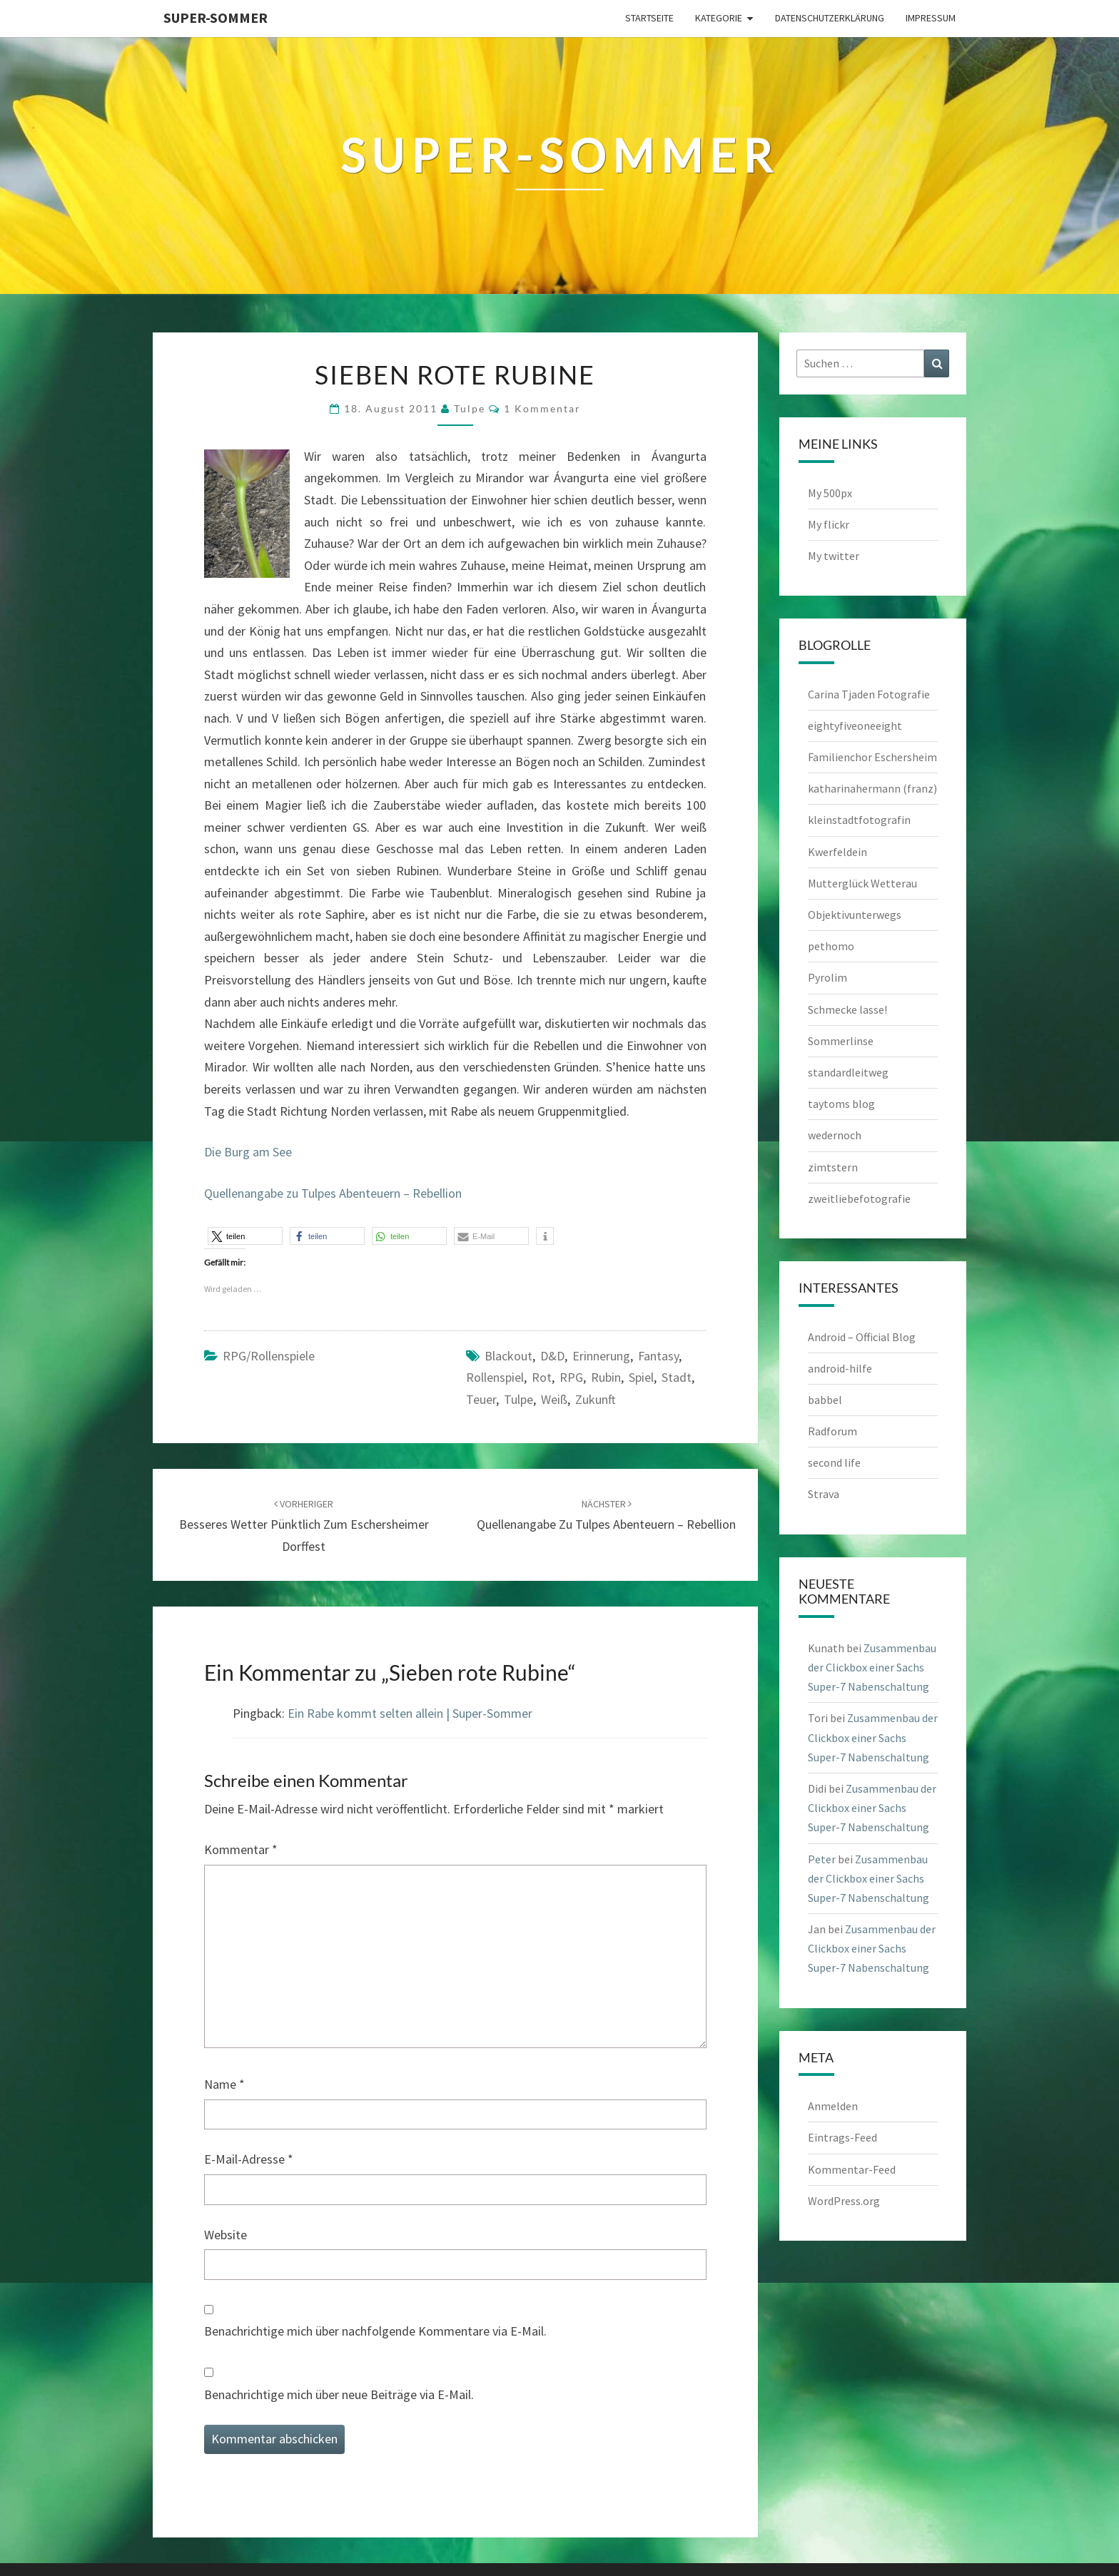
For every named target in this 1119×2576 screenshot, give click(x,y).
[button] (245, 1236)
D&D (552, 1356)
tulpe (469, 408)
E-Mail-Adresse (248, 2159)
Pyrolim (827, 977)
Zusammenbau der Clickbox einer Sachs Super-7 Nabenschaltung (872, 1667)
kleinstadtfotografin (859, 820)
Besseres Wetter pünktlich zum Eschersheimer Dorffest (304, 1525)
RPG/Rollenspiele (269, 1356)
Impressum (931, 17)
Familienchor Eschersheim (872, 757)
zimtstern (833, 1167)
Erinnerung (601, 1356)
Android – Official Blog (862, 1337)
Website (225, 2234)
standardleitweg (848, 1072)
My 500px (830, 493)
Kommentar (241, 1849)
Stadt (677, 1377)
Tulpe (518, 1399)
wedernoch (834, 1135)
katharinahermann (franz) (872, 788)
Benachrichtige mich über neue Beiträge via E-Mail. (339, 2394)
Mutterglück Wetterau (862, 883)
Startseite (649, 17)
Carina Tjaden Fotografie (869, 694)
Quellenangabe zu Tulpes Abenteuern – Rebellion (333, 1193)
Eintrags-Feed (842, 2137)
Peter (822, 1859)
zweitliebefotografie (859, 1198)
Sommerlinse (841, 1041)
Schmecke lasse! (847, 1009)
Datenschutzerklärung (829, 17)
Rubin (606, 1377)
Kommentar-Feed (852, 2169)
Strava (823, 1494)
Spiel (641, 1377)
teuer (481, 1399)
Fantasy (658, 1356)
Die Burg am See (248, 1152)
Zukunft (595, 1399)
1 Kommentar (542, 408)
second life (834, 1462)
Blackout (508, 1356)
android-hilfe (840, 1368)
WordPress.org (844, 2201)
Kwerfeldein (837, 852)
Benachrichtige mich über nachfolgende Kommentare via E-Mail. (375, 2331)
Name (224, 2084)
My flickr (828, 524)
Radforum (832, 1431)
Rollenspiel (495, 1377)
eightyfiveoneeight (855, 725)
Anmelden (833, 2106)
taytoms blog (841, 1103)
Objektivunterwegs (854, 914)
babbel (825, 1400)
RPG (571, 1377)
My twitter (833, 556)
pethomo (831, 946)
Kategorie (718, 17)
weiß (554, 1399)
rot (542, 1377)
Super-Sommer (215, 17)
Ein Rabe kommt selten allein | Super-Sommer (410, 1713)
